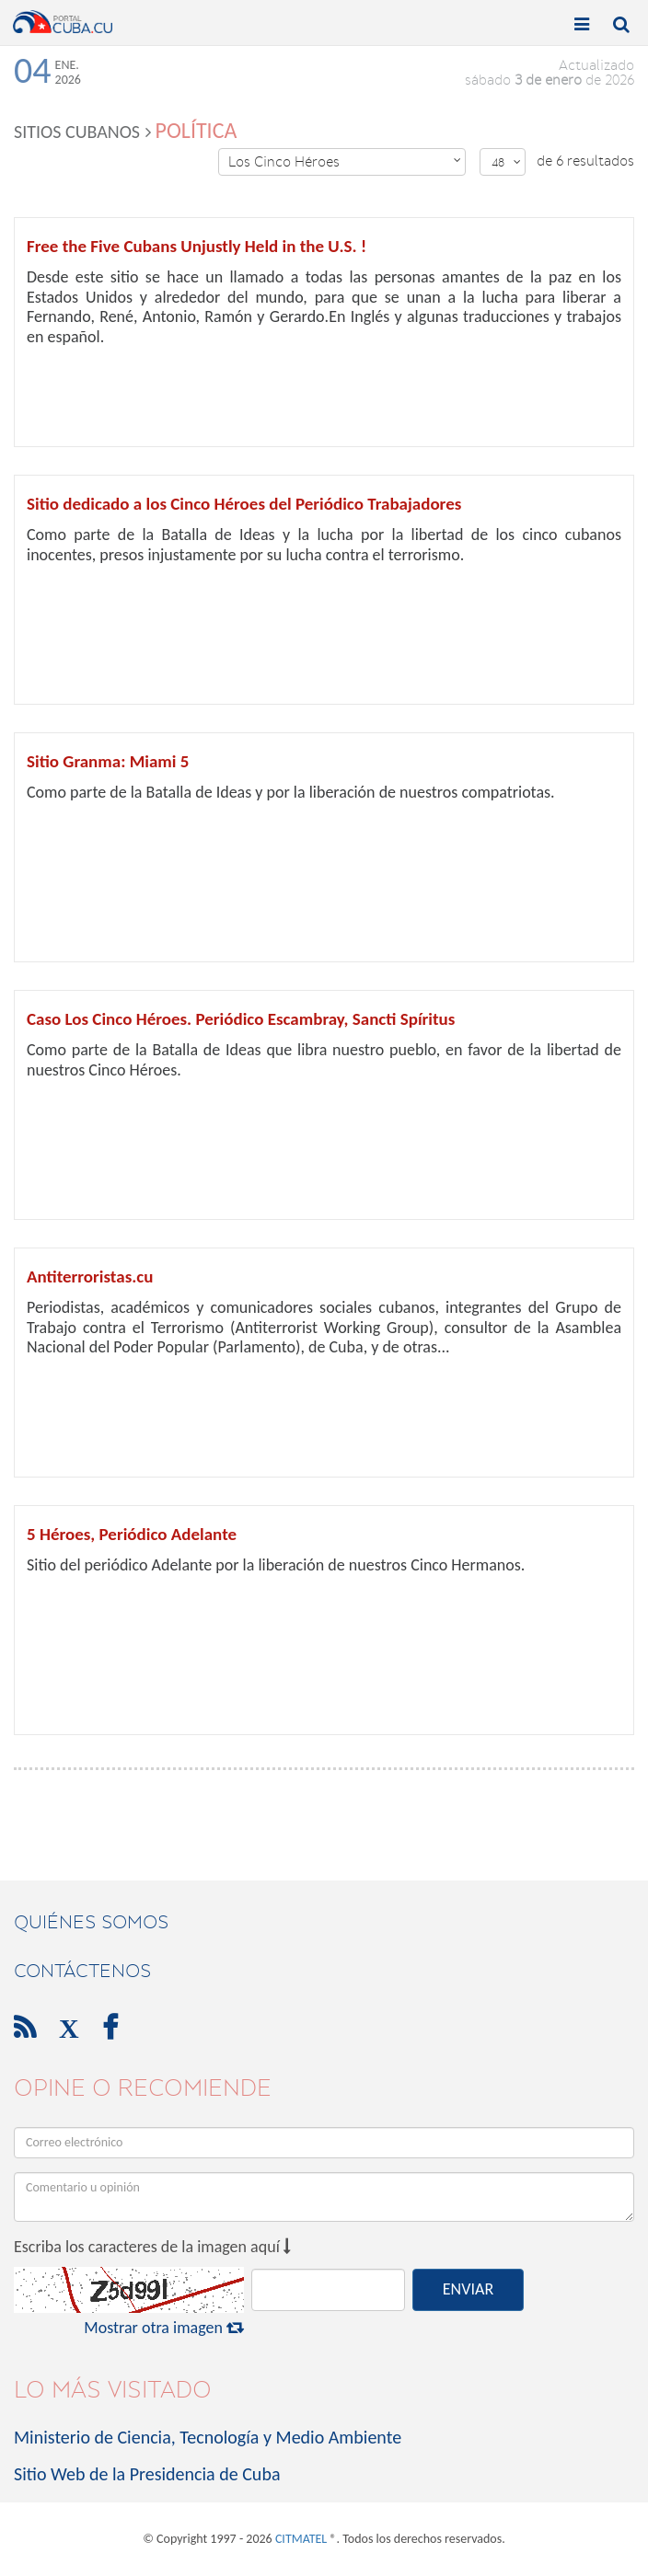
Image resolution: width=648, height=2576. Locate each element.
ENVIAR (468, 2289)
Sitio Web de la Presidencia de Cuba (147, 2474)
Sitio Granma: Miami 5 (108, 761)
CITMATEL (301, 2539)
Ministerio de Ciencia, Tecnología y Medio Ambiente (207, 2437)
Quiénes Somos (91, 1922)
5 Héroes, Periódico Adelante (132, 1534)
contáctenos (82, 1971)
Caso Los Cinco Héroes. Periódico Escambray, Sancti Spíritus (241, 1018)
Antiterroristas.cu (90, 1276)
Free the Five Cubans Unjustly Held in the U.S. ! (196, 246)
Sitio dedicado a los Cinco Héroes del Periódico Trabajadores (244, 503)
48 (506, 162)
